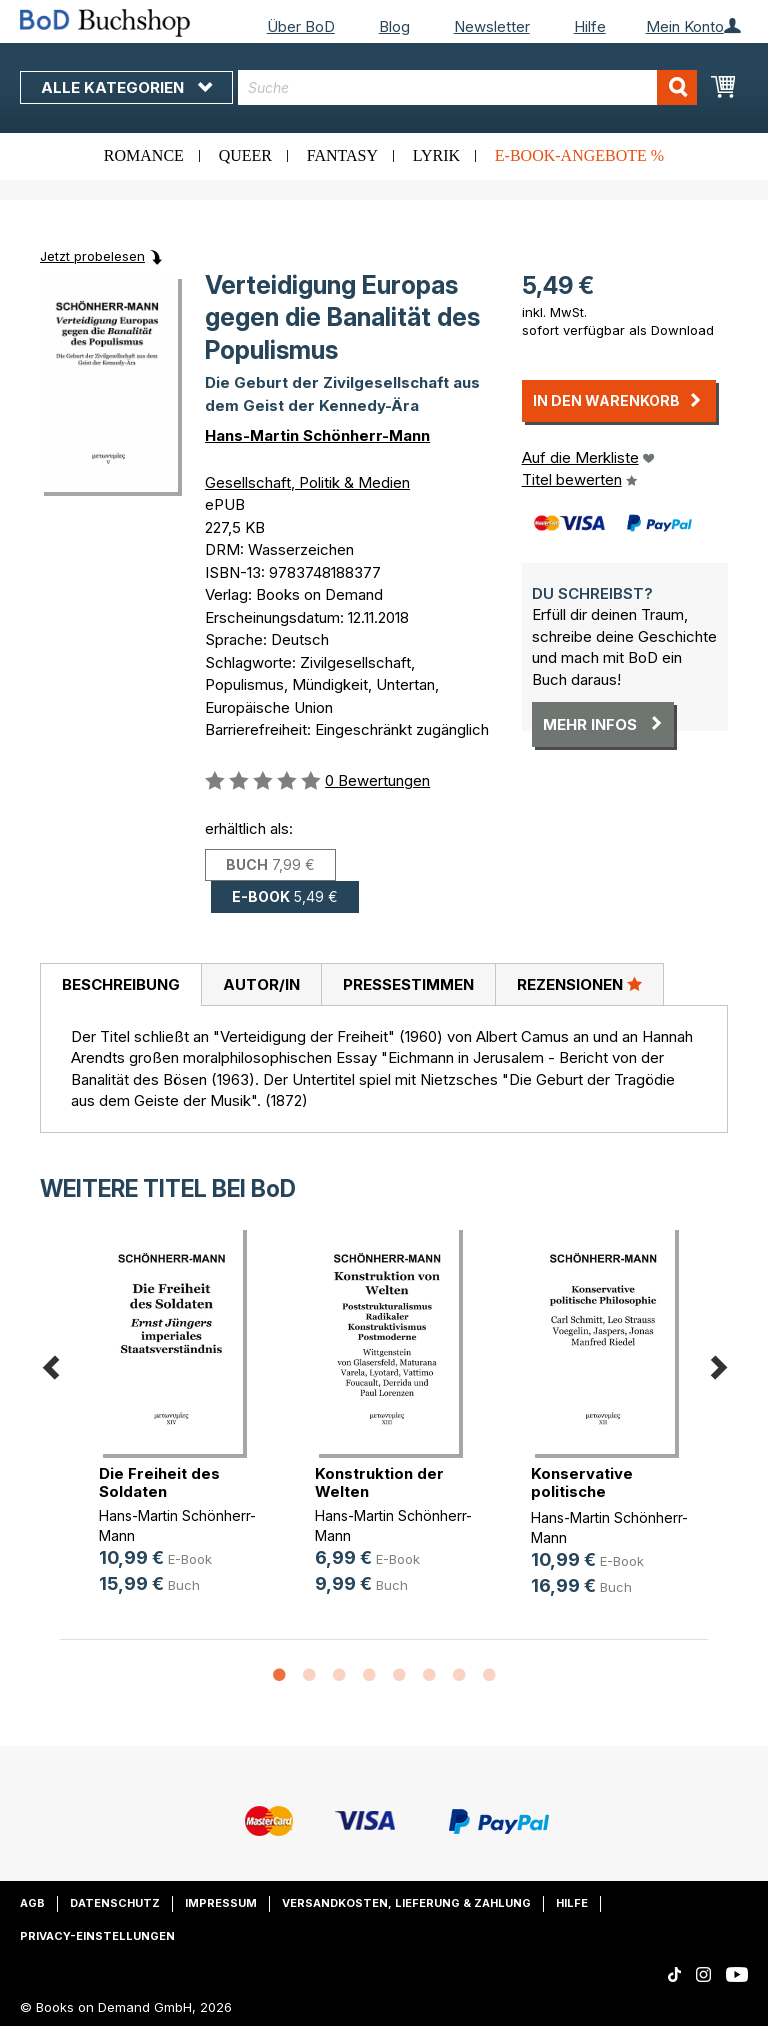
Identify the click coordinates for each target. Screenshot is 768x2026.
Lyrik (436, 155)
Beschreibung (121, 984)
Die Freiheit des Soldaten (159, 1482)
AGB (32, 1903)
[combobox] (467, 87)
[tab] (120, 985)
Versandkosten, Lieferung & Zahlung (406, 1903)
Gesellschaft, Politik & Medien (307, 482)
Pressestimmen (408, 984)
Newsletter (492, 26)
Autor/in (261, 984)
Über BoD (301, 26)
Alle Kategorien (126, 87)
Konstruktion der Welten (379, 1482)
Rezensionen (579, 984)
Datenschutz (115, 1903)
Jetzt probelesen (92, 256)
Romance (144, 155)
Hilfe (590, 26)
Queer (245, 155)
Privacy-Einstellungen (97, 1936)
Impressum (221, 1903)
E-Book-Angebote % (579, 155)
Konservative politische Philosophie (582, 1491)
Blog (394, 26)
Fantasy (342, 155)
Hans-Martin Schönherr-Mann (317, 435)
